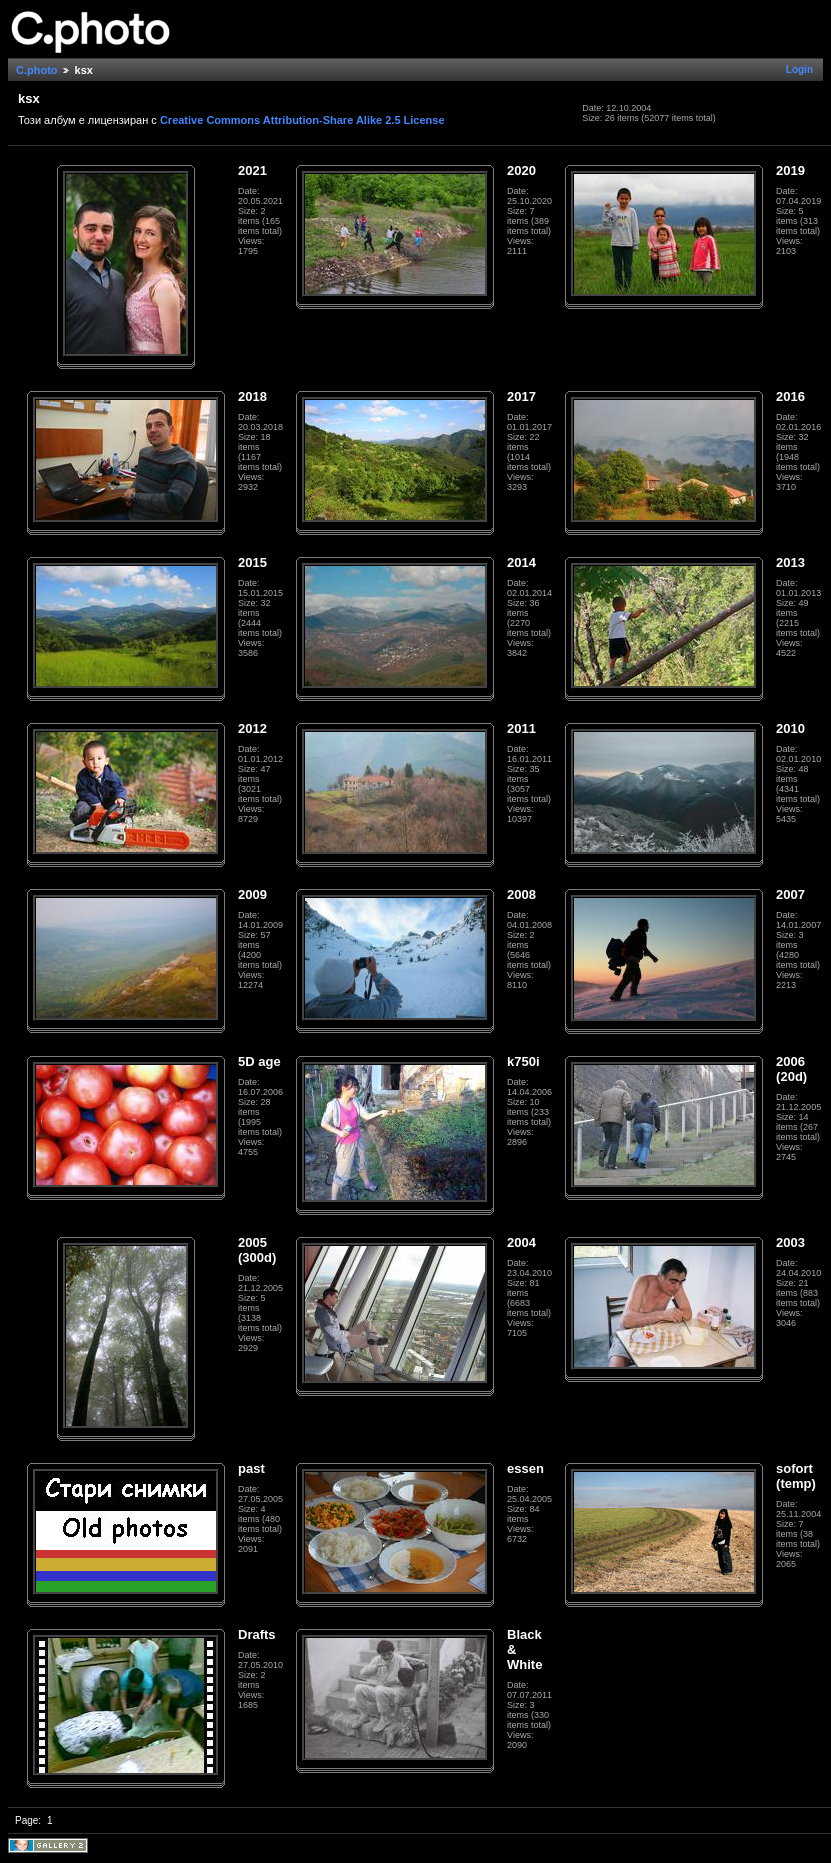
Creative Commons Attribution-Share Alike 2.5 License (302, 120)
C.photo (37, 70)
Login (799, 69)
